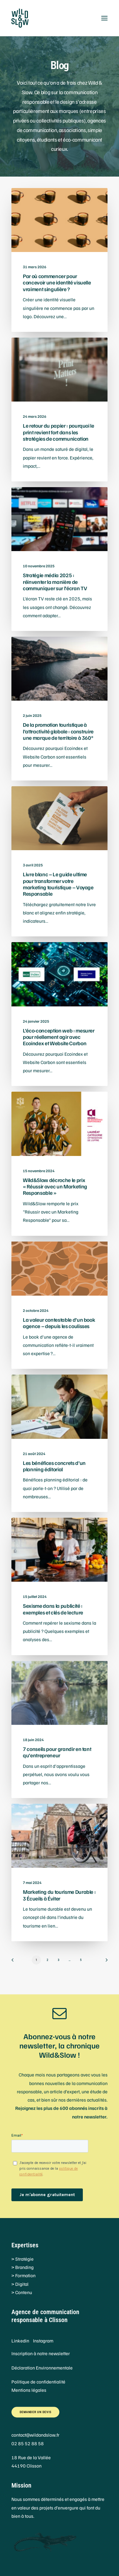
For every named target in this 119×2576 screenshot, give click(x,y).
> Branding (22, 2267)
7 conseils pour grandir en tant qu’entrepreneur (57, 1752)
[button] (104, 18)
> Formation (23, 2275)
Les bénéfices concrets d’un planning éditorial (54, 1466)
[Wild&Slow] (59, 18)
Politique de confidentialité (38, 2381)
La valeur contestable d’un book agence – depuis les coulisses (59, 1322)
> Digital (20, 2284)
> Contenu (21, 2292)
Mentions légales (28, 2390)
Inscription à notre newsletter (40, 2353)
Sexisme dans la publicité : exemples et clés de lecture (53, 1608)
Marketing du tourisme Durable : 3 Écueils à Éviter (59, 1894)
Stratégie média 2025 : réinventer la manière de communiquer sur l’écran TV (55, 582)
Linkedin (20, 2340)
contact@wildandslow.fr (35, 2435)
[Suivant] (104, 1962)
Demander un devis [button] (35, 2412)
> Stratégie (22, 2259)
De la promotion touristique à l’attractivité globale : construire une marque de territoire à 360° (58, 731)
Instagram (43, 2340)
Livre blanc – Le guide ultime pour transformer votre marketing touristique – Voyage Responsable (58, 884)
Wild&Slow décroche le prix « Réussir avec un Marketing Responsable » (55, 1186)
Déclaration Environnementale (42, 2367)
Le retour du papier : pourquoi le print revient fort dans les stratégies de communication (58, 432)
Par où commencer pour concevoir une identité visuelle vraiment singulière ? (57, 282)
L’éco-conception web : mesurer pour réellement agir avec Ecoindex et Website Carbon (59, 1037)
